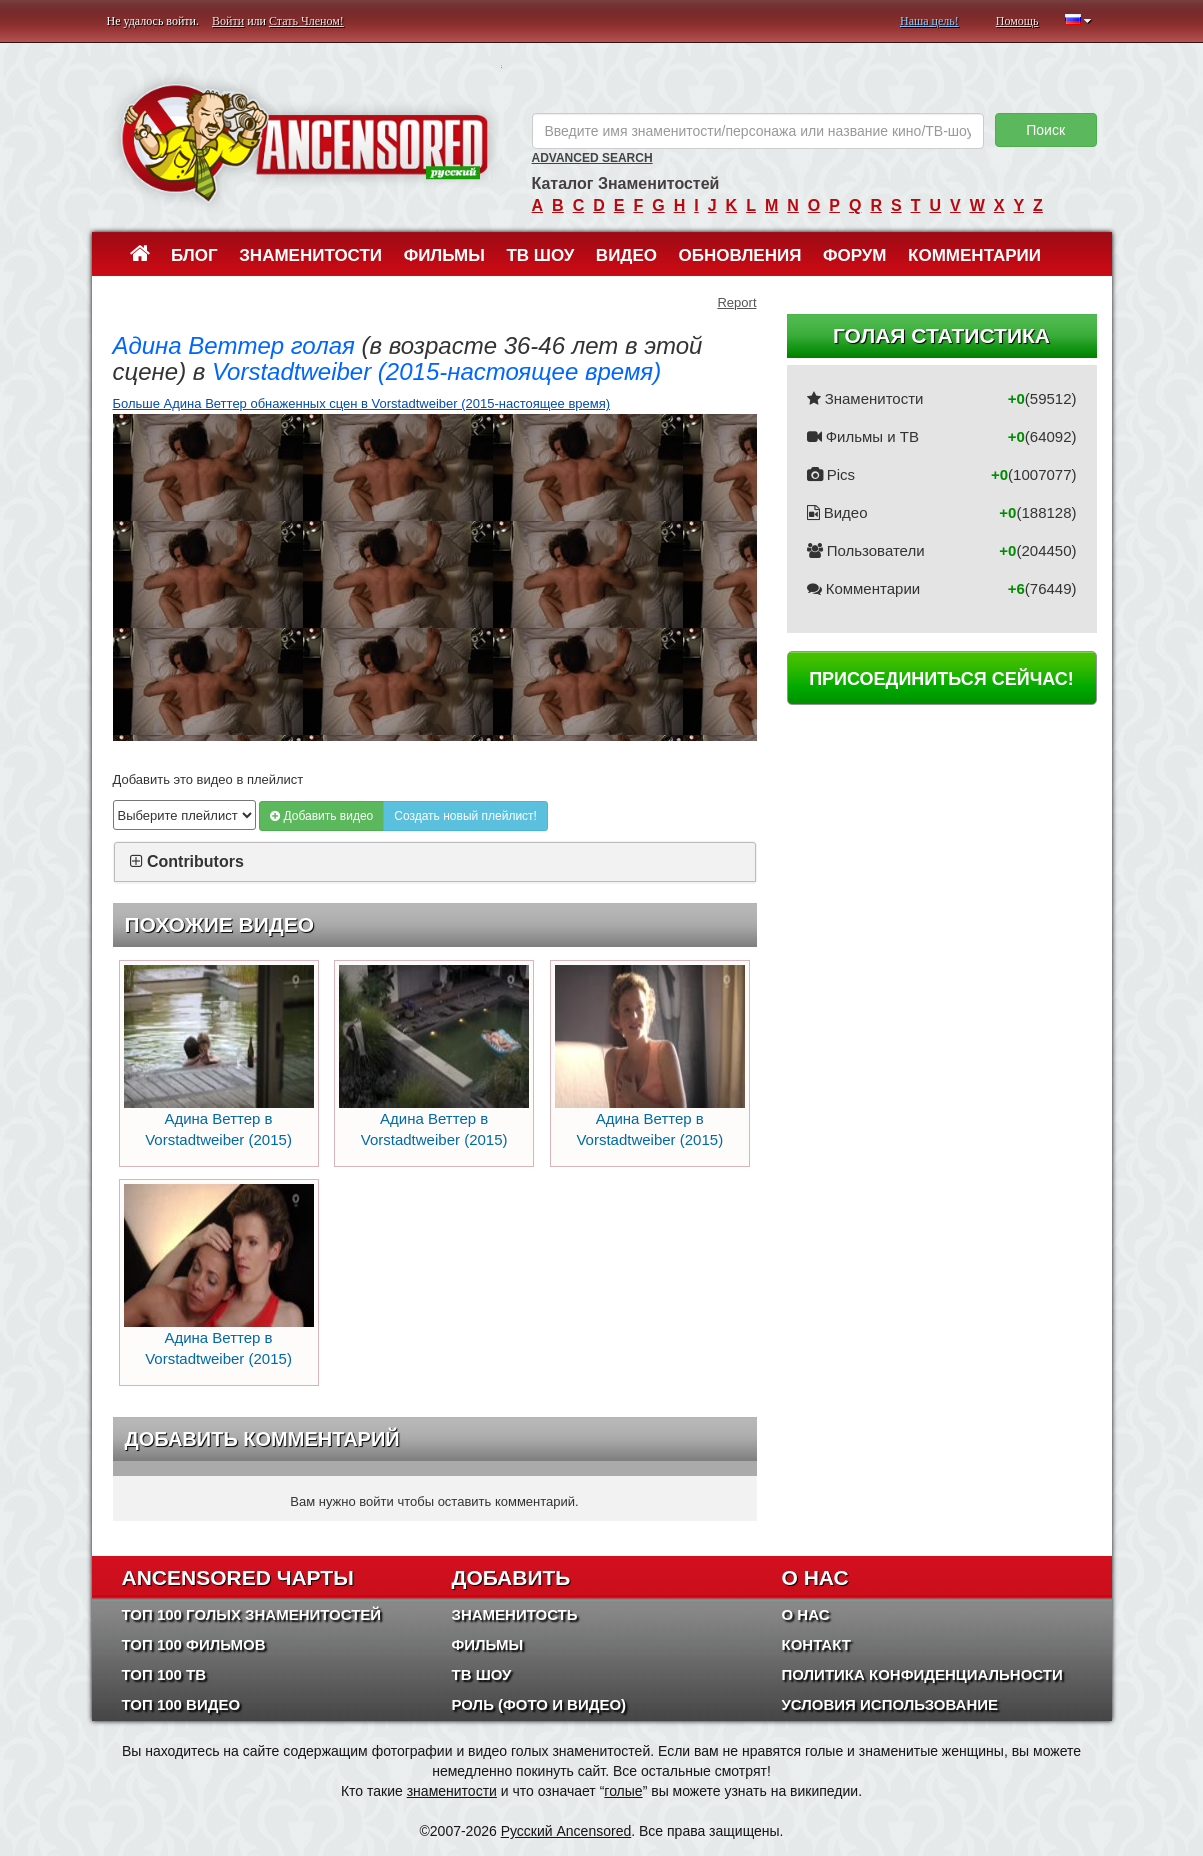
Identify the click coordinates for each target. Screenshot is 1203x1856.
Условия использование (890, 1704)
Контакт (816, 1644)
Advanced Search (592, 158)
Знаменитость (515, 1614)
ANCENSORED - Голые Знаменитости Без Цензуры (304, 142)
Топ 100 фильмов (194, 1644)
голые (623, 1791)
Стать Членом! (306, 21)
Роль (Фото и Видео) (539, 1704)
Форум (855, 255)
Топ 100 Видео (181, 1704)
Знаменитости (310, 255)
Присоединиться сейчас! (941, 679)
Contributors (195, 861)
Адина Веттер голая (234, 345)
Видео (626, 255)
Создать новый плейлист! (465, 816)
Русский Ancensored (566, 1831)
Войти (228, 21)
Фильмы (444, 255)
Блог (194, 255)
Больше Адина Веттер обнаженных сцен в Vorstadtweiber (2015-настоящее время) (362, 403)
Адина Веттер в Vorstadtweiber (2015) (219, 1057)
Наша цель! (929, 21)
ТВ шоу (540, 255)
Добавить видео (321, 816)
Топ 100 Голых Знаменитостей (252, 1614)
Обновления (740, 255)
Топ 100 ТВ (164, 1674)
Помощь (1017, 21)
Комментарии (974, 255)
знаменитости (452, 1791)
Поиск (1045, 130)
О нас (806, 1614)
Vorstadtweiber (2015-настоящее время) (436, 371)
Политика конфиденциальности (922, 1674)
